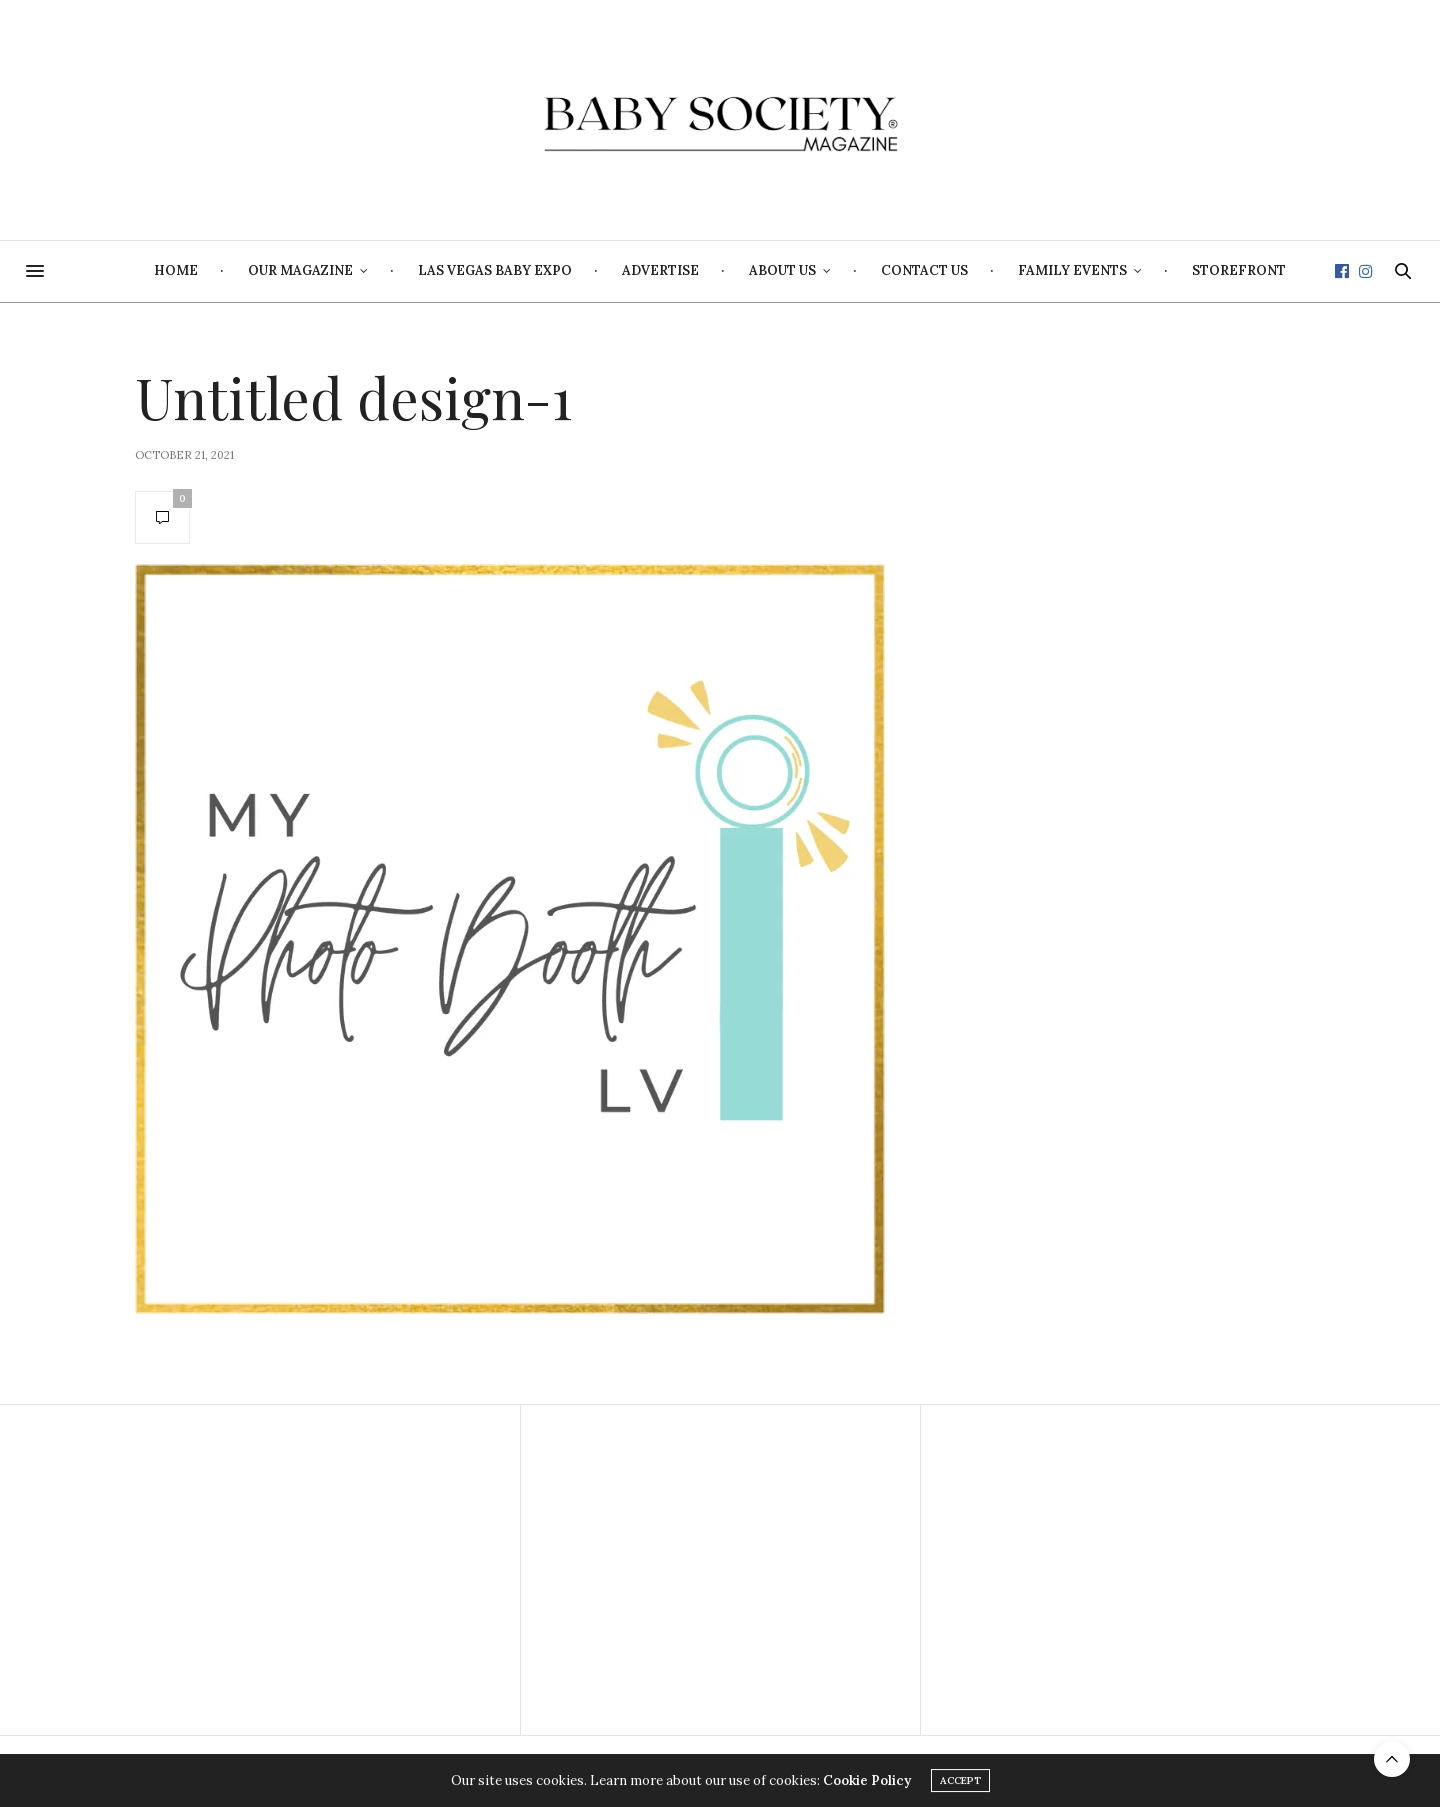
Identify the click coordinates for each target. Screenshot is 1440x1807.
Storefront (1239, 270)
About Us (782, 270)
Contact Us (924, 270)
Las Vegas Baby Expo (495, 270)
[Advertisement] (320, 1570)
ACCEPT (960, 1781)
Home (176, 270)
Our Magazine (300, 270)
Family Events (1072, 270)
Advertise (660, 270)
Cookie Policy (867, 1781)
